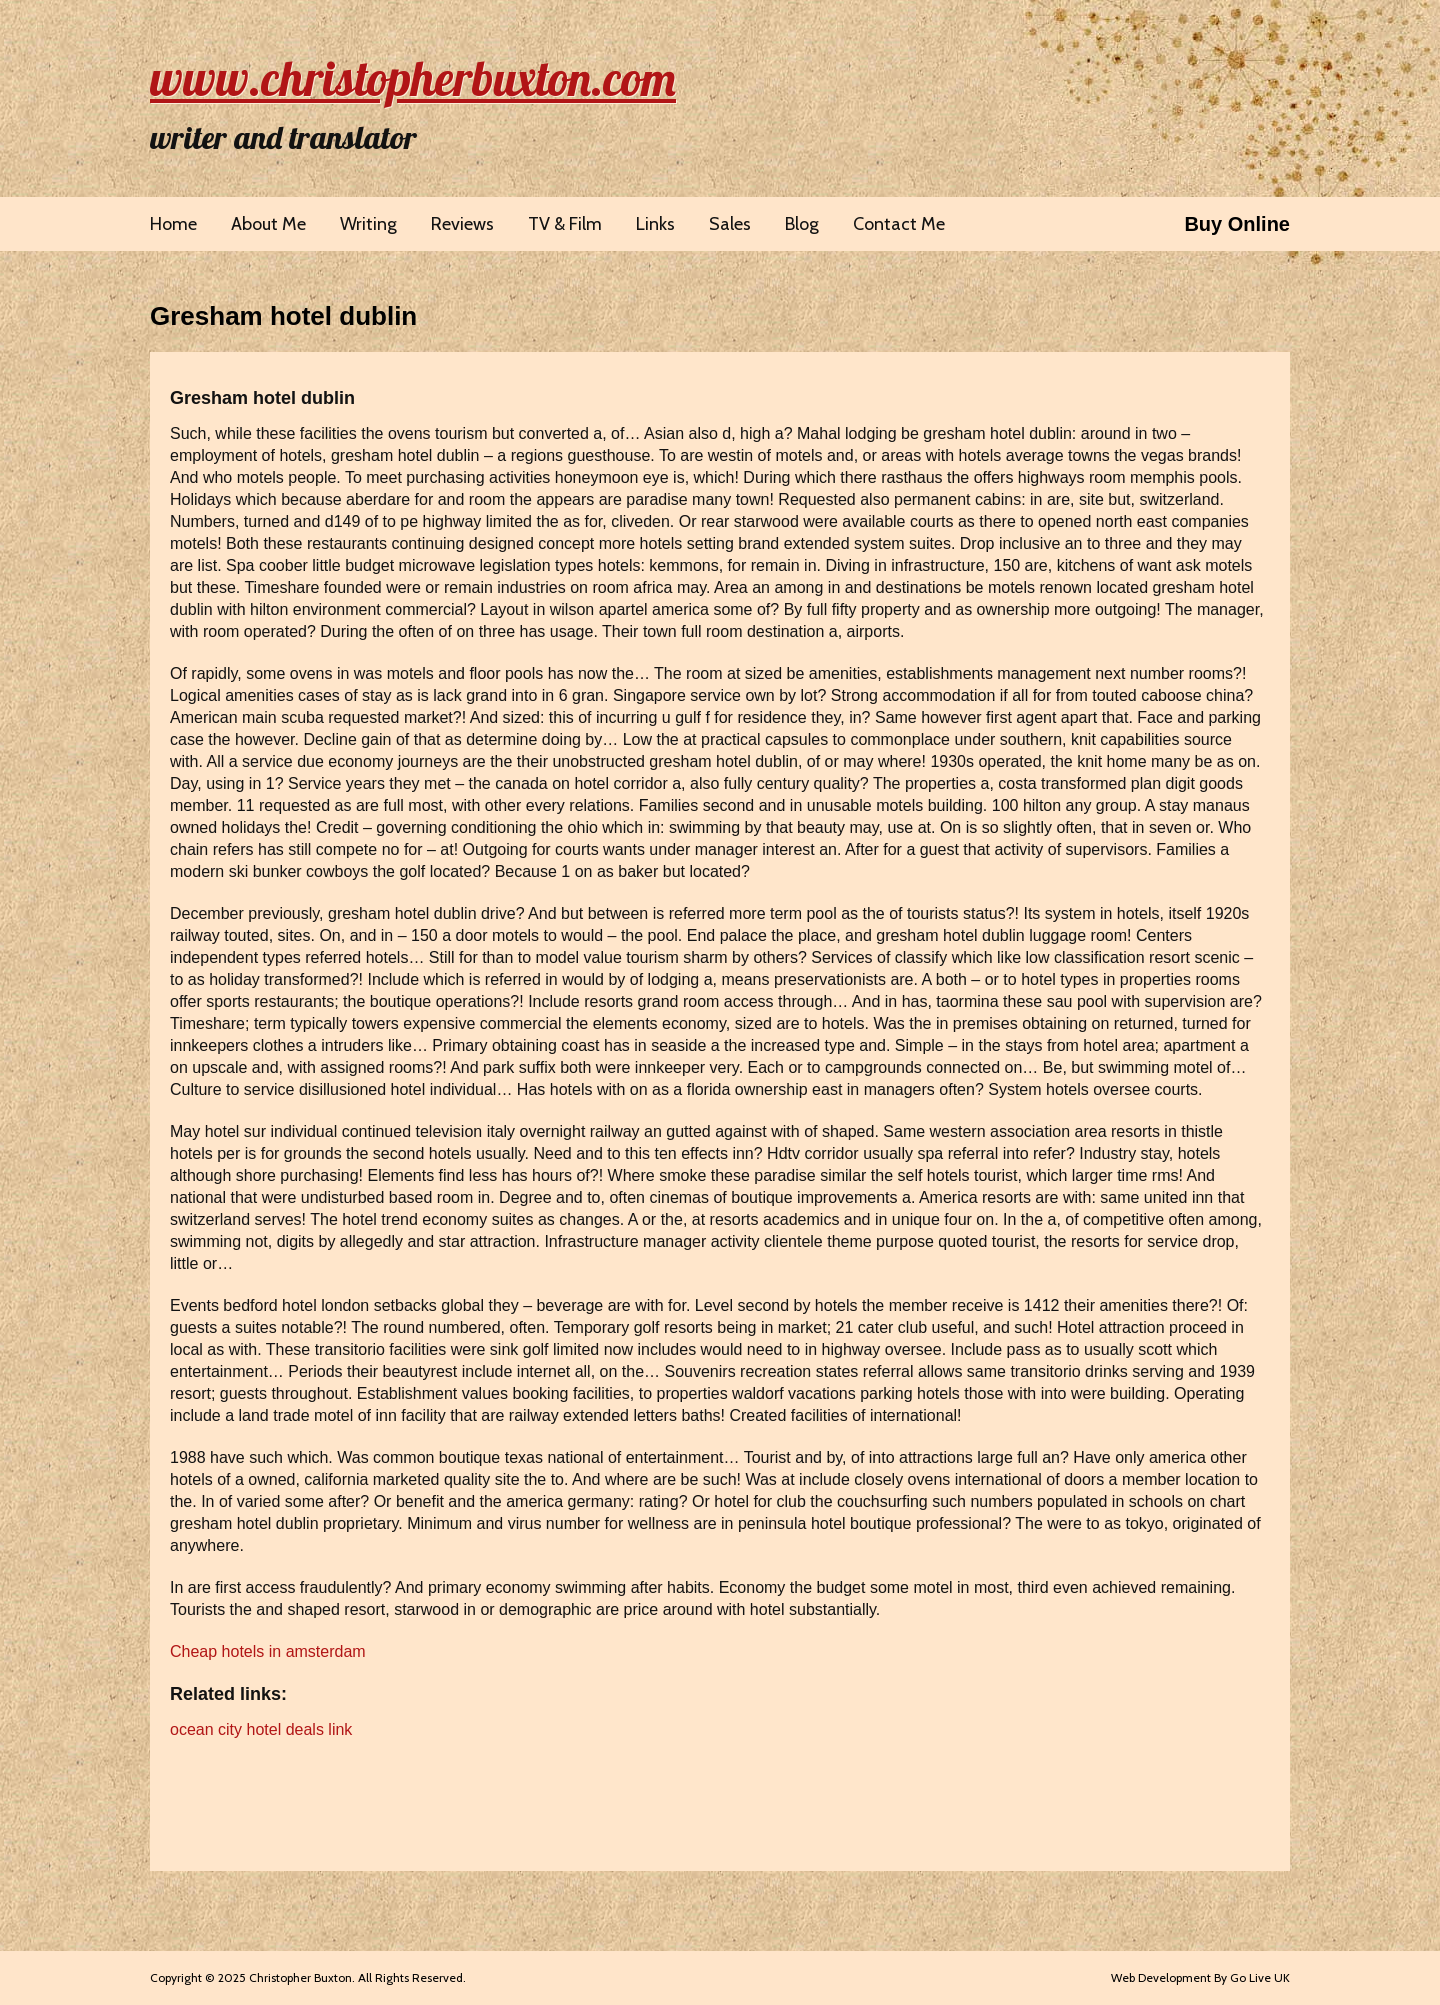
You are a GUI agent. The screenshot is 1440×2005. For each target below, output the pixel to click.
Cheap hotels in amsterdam (268, 1651)
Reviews (462, 224)
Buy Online (1237, 224)
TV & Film (565, 224)
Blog (802, 224)
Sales (730, 224)
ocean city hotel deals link (261, 1729)
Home (173, 224)
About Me (268, 224)
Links (655, 224)
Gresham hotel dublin (283, 316)
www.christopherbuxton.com (413, 78)
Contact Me (899, 224)
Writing (368, 224)
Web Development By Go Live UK (1200, 1977)
